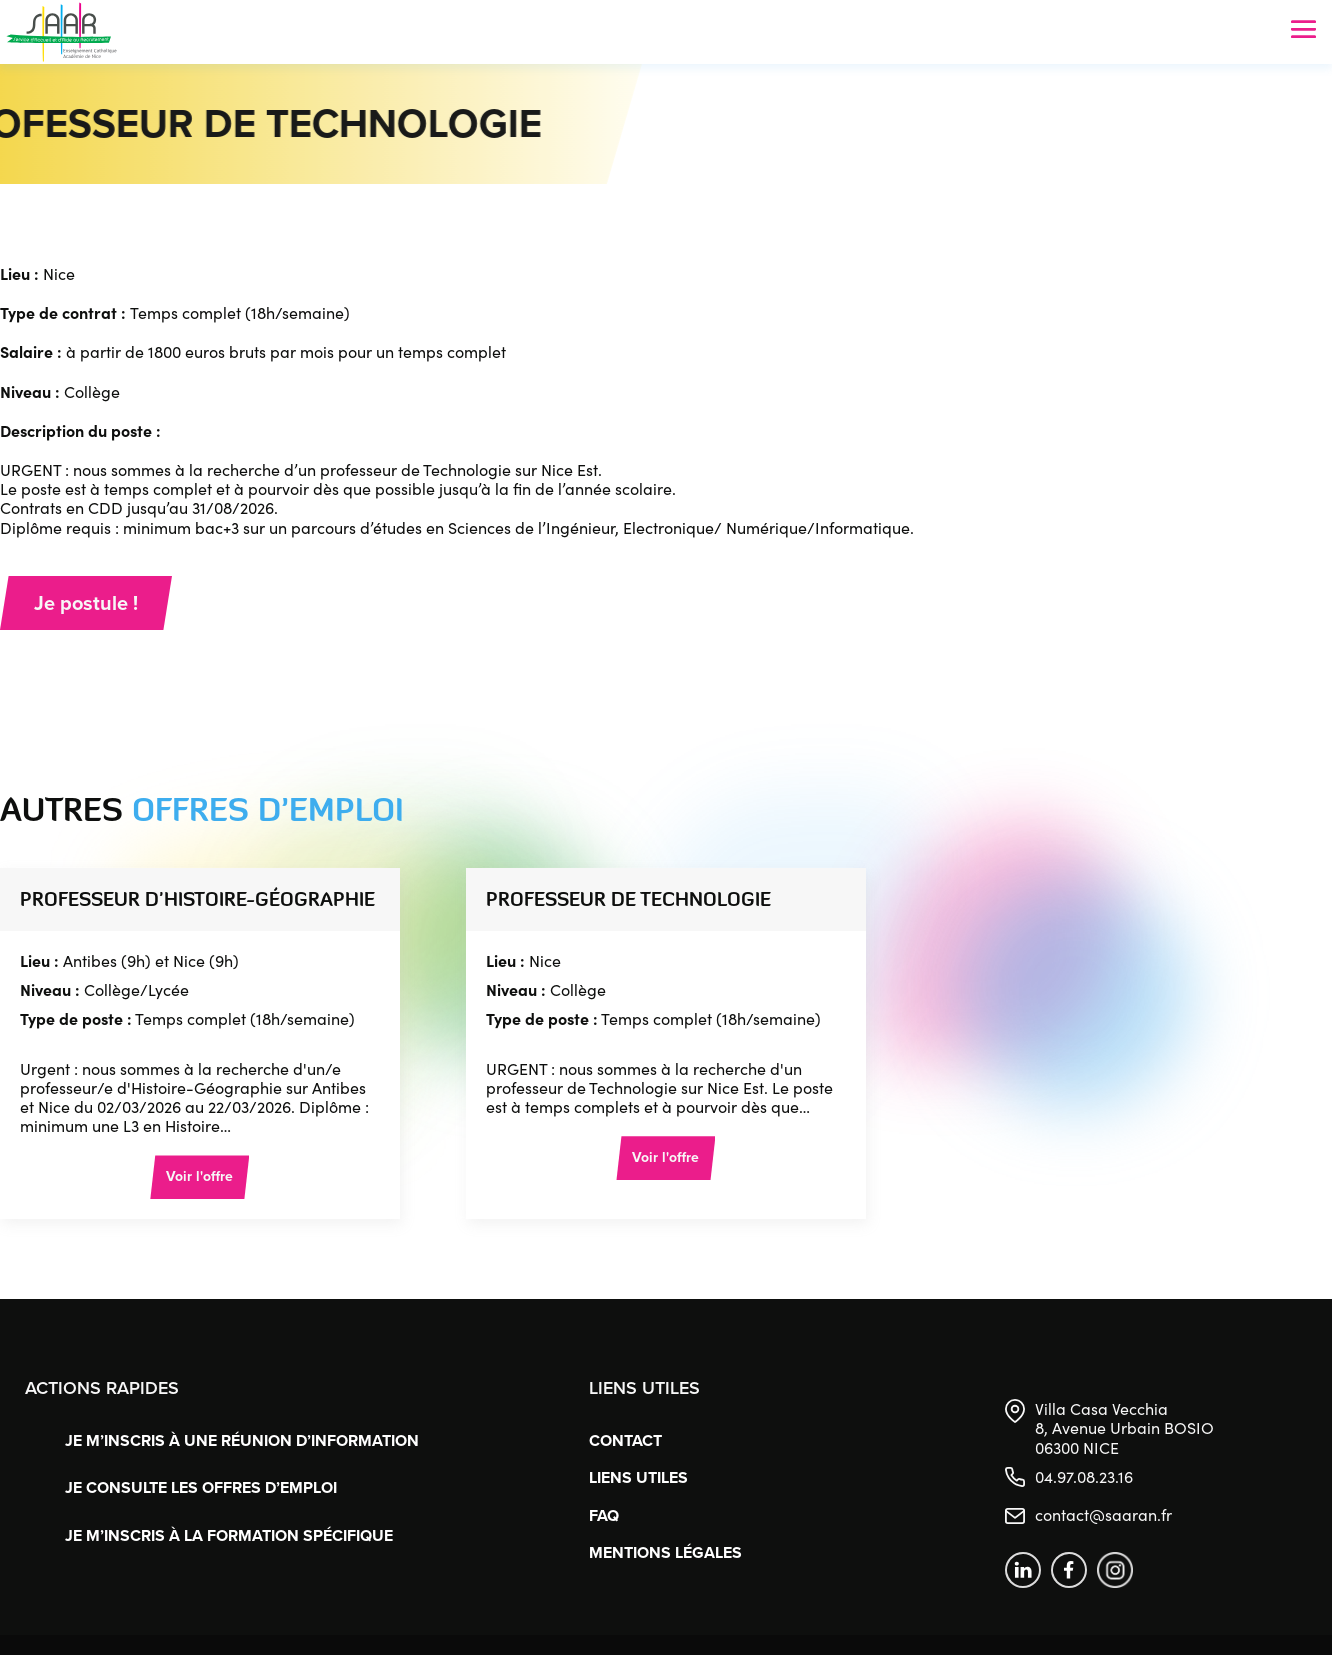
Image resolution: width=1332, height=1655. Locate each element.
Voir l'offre (199, 1176)
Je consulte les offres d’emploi (201, 1487)
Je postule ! (86, 603)
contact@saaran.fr (1103, 1514)
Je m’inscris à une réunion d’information (242, 1440)
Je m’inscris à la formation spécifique (229, 1535)
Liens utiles (638, 1477)
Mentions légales (665, 1552)
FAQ (604, 1515)
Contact (625, 1440)
